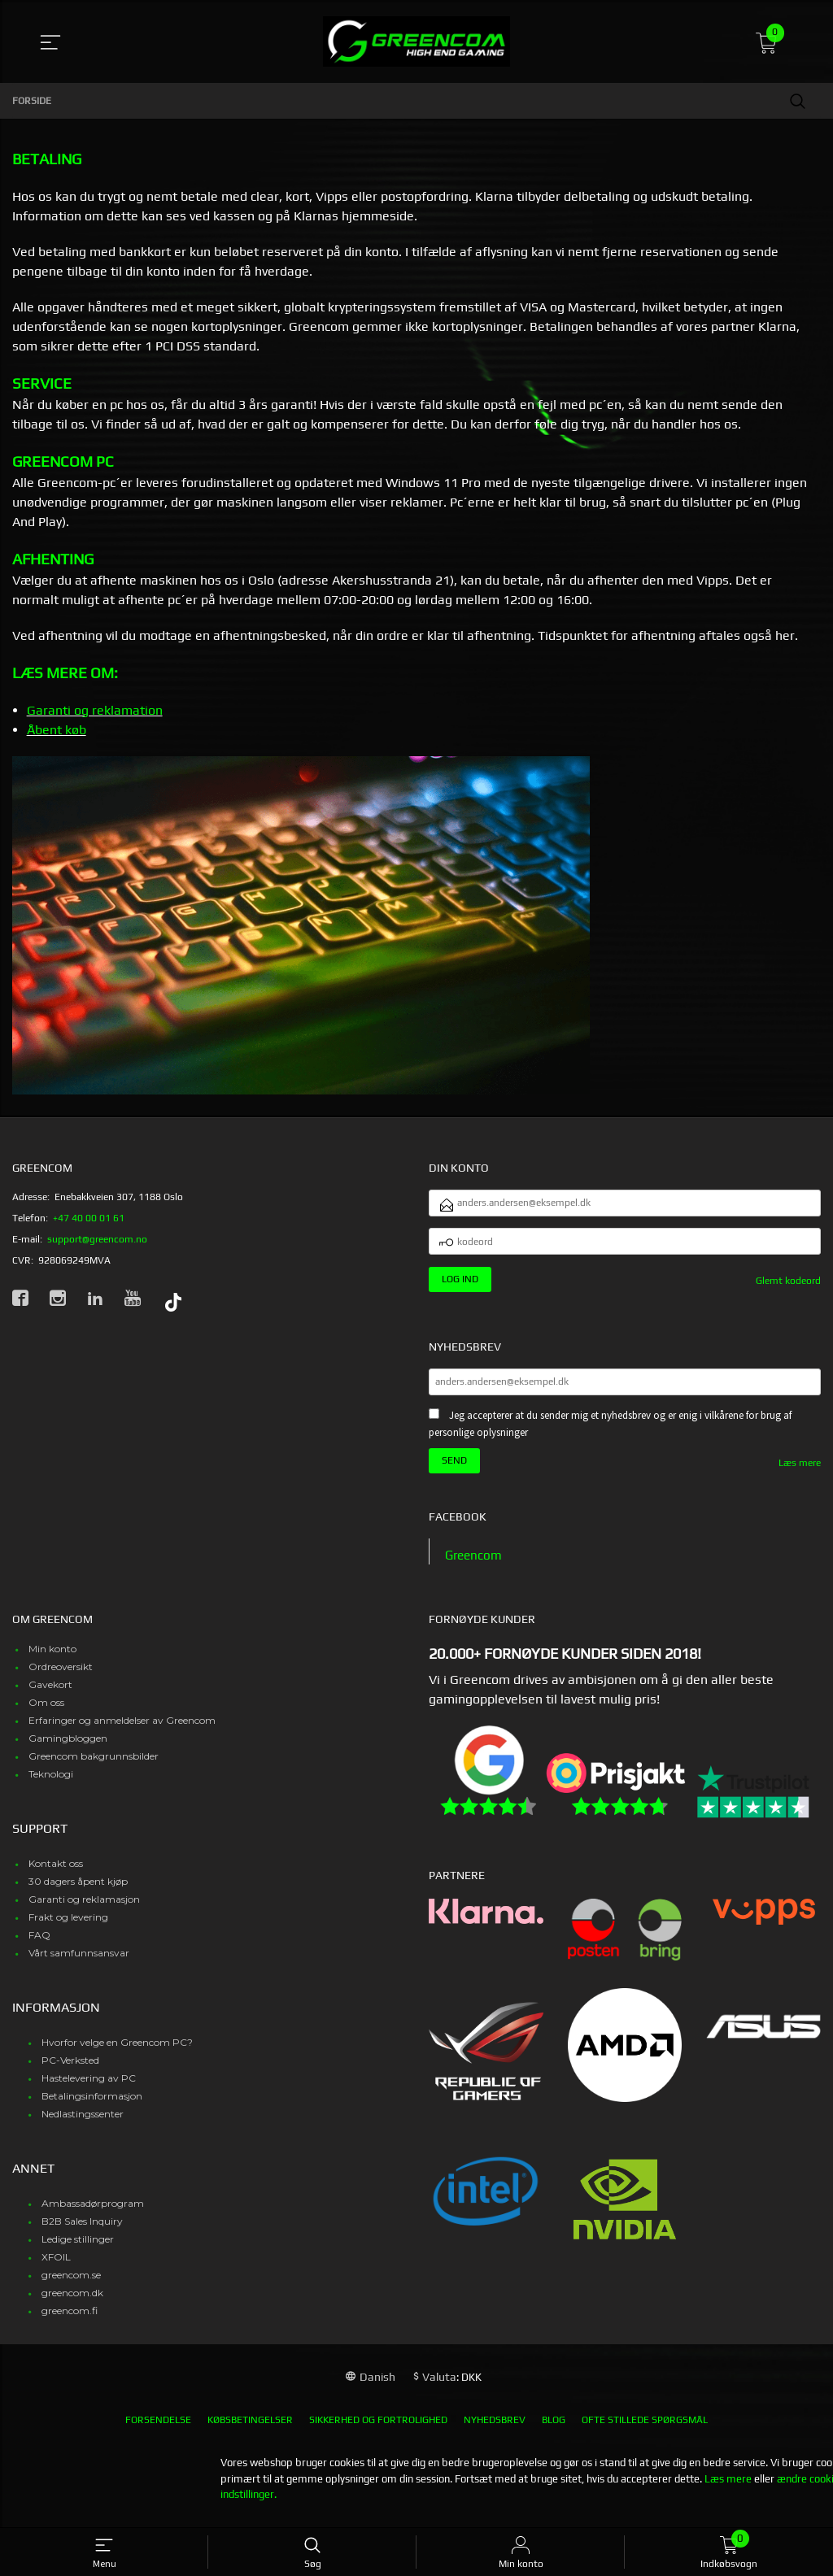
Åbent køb (56, 730)
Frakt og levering (68, 1928)
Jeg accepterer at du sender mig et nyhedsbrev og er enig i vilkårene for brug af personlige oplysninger (610, 1434)
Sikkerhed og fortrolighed (378, 2431)
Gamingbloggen (67, 1749)
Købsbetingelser (250, 2431)
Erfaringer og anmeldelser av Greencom (122, 1731)
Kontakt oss (55, 1875)
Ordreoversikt (60, 1678)
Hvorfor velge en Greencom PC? (117, 2053)
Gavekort (50, 1696)
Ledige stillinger (77, 2250)
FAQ (39, 1946)
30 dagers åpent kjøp (78, 1892)
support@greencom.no (97, 1239)
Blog (553, 2431)
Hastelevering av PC (88, 2089)
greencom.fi (69, 2322)
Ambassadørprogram (92, 2214)
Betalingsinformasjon (91, 2107)
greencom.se (71, 2286)
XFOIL (56, 2268)
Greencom (475, 1565)
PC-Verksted (70, 2071)
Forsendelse (158, 2431)
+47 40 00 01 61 (88, 1218)
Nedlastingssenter (82, 2125)
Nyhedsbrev (495, 2431)
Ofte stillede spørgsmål (645, 2431)
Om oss (46, 1714)
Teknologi (50, 1785)
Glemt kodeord (788, 1288)
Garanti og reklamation (95, 710)
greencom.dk (72, 2304)
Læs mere (799, 1473)
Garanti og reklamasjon (84, 1910)
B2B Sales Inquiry (82, 2232)
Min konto (52, 1660)
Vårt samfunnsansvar (78, 1964)
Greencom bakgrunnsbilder (93, 1767)
